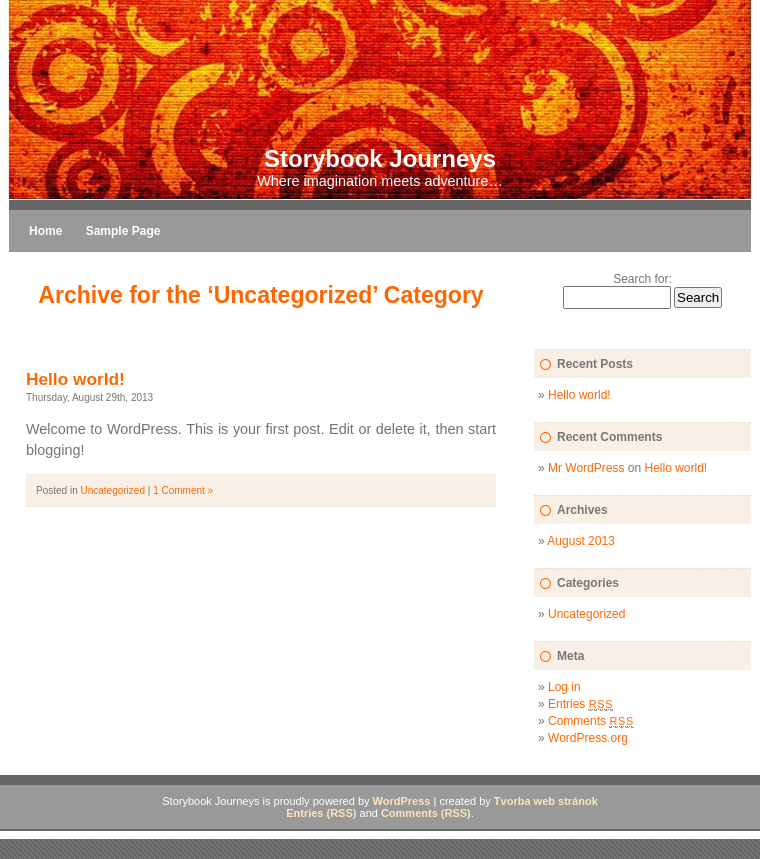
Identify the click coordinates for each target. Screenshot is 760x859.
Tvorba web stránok (546, 801)
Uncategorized (112, 490)
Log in (564, 687)
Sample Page (123, 231)
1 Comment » (183, 490)
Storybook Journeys (380, 158)
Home (45, 231)
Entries (580, 704)
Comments (591, 721)
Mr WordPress (586, 468)
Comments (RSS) (426, 813)
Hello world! (75, 379)
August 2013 (580, 541)
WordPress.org (588, 738)
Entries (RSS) (321, 813)
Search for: (642, 279)
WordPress (402, 801)
